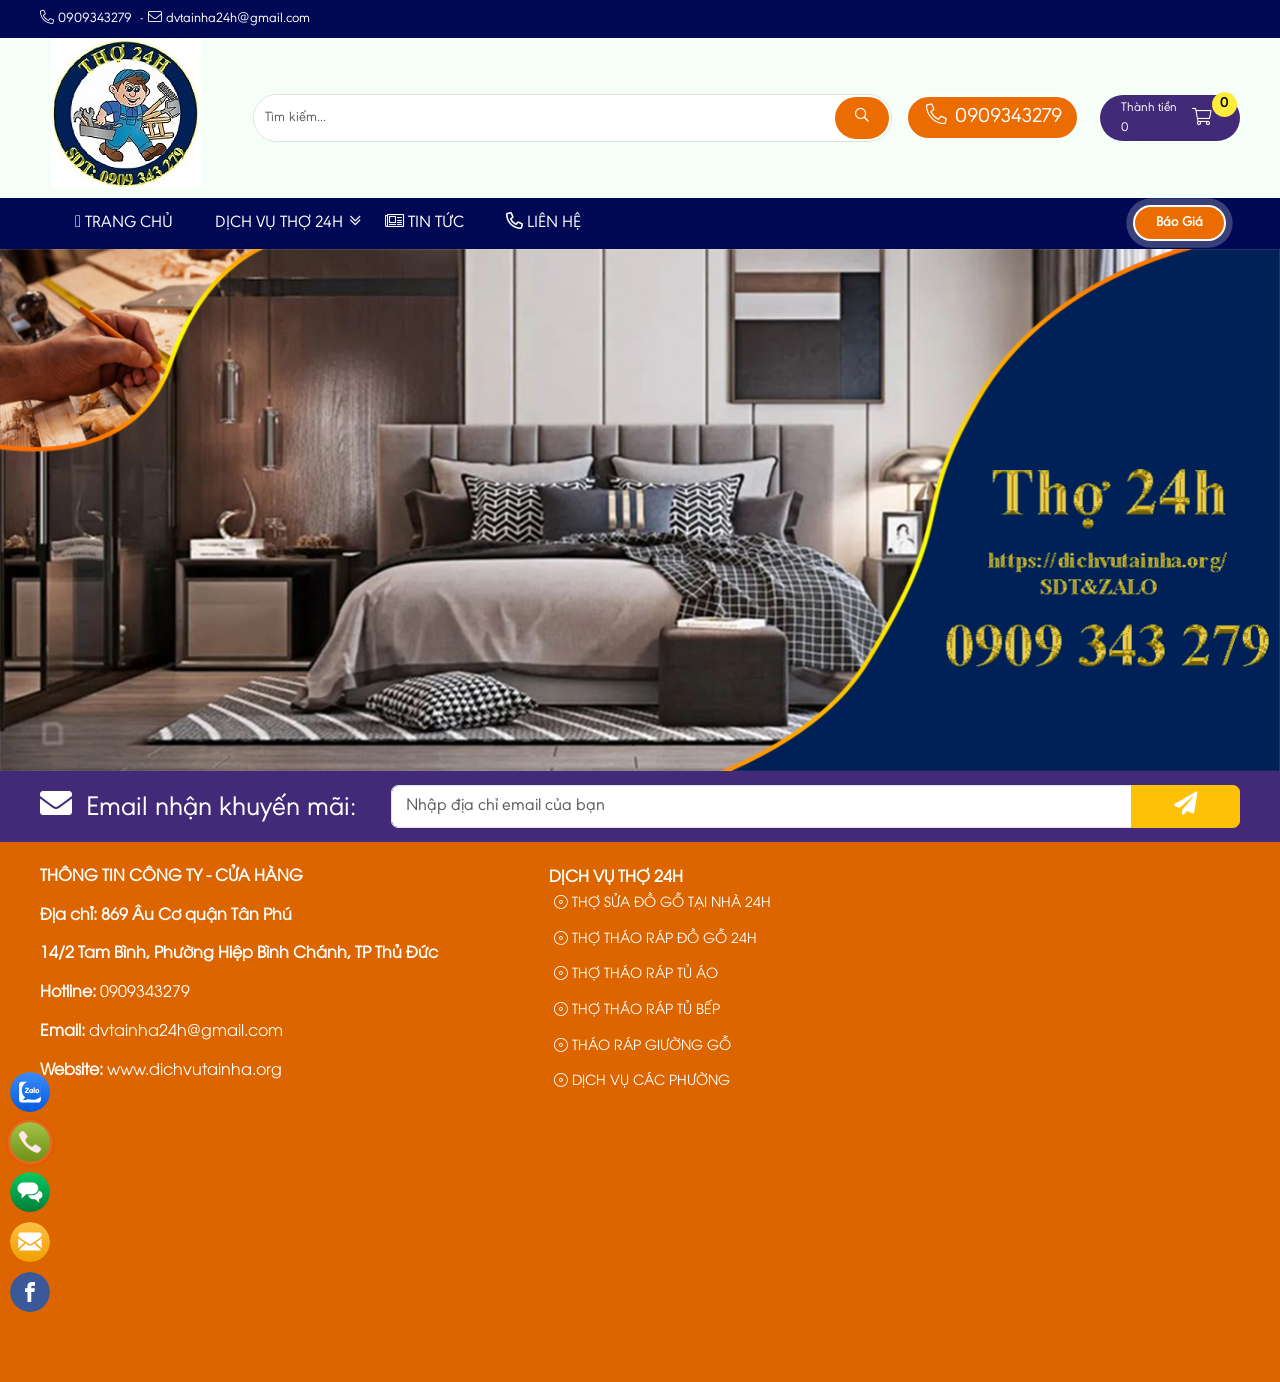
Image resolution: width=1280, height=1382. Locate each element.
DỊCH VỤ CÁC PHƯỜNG (642, 1078)
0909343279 (992, 117)
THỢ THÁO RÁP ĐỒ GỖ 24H (655, 936)
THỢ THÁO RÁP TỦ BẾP (637, 1007)
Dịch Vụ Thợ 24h (279, 223)
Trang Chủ (124, 223)
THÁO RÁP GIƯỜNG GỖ (642, 1043)
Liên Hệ (543, 223)
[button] (1202, 117)
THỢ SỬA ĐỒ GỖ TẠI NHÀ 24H (662, 900)
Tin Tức (424, 223)
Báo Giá (1179, 223)
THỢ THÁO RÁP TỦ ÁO (636, 971)
